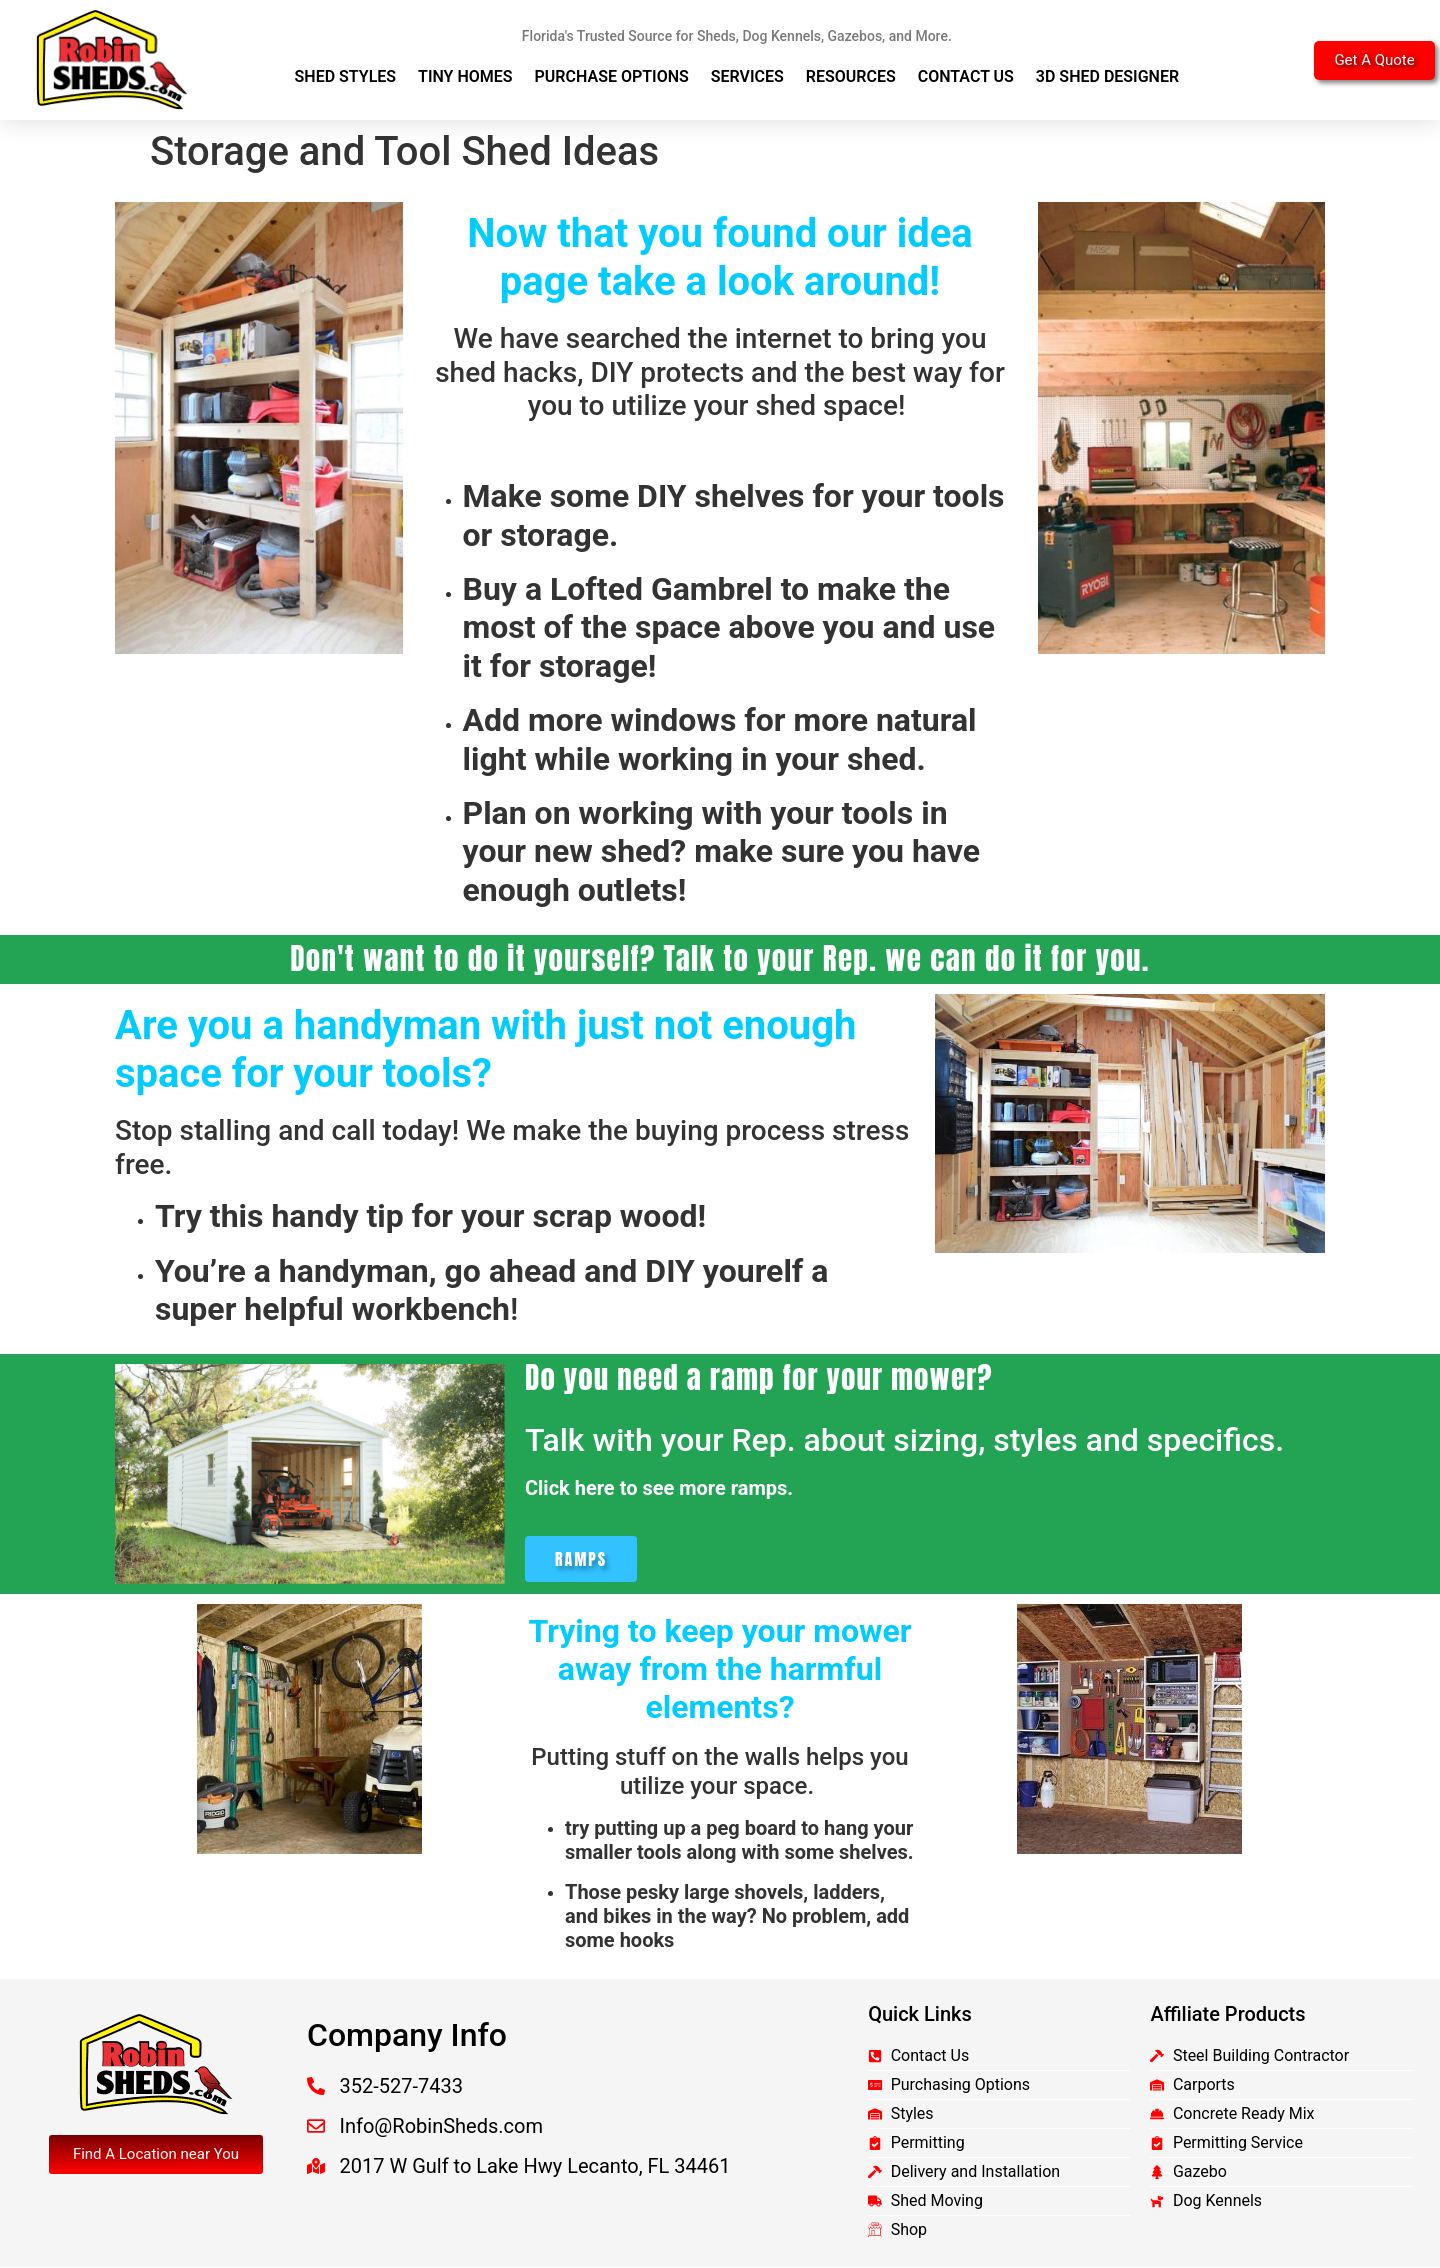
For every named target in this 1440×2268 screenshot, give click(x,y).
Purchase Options (612, 76)
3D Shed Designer (1107, 76)
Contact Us (966, 76)
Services (747, 76)
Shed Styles (346, 76)
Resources (851, 76)
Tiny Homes (465, 76)
